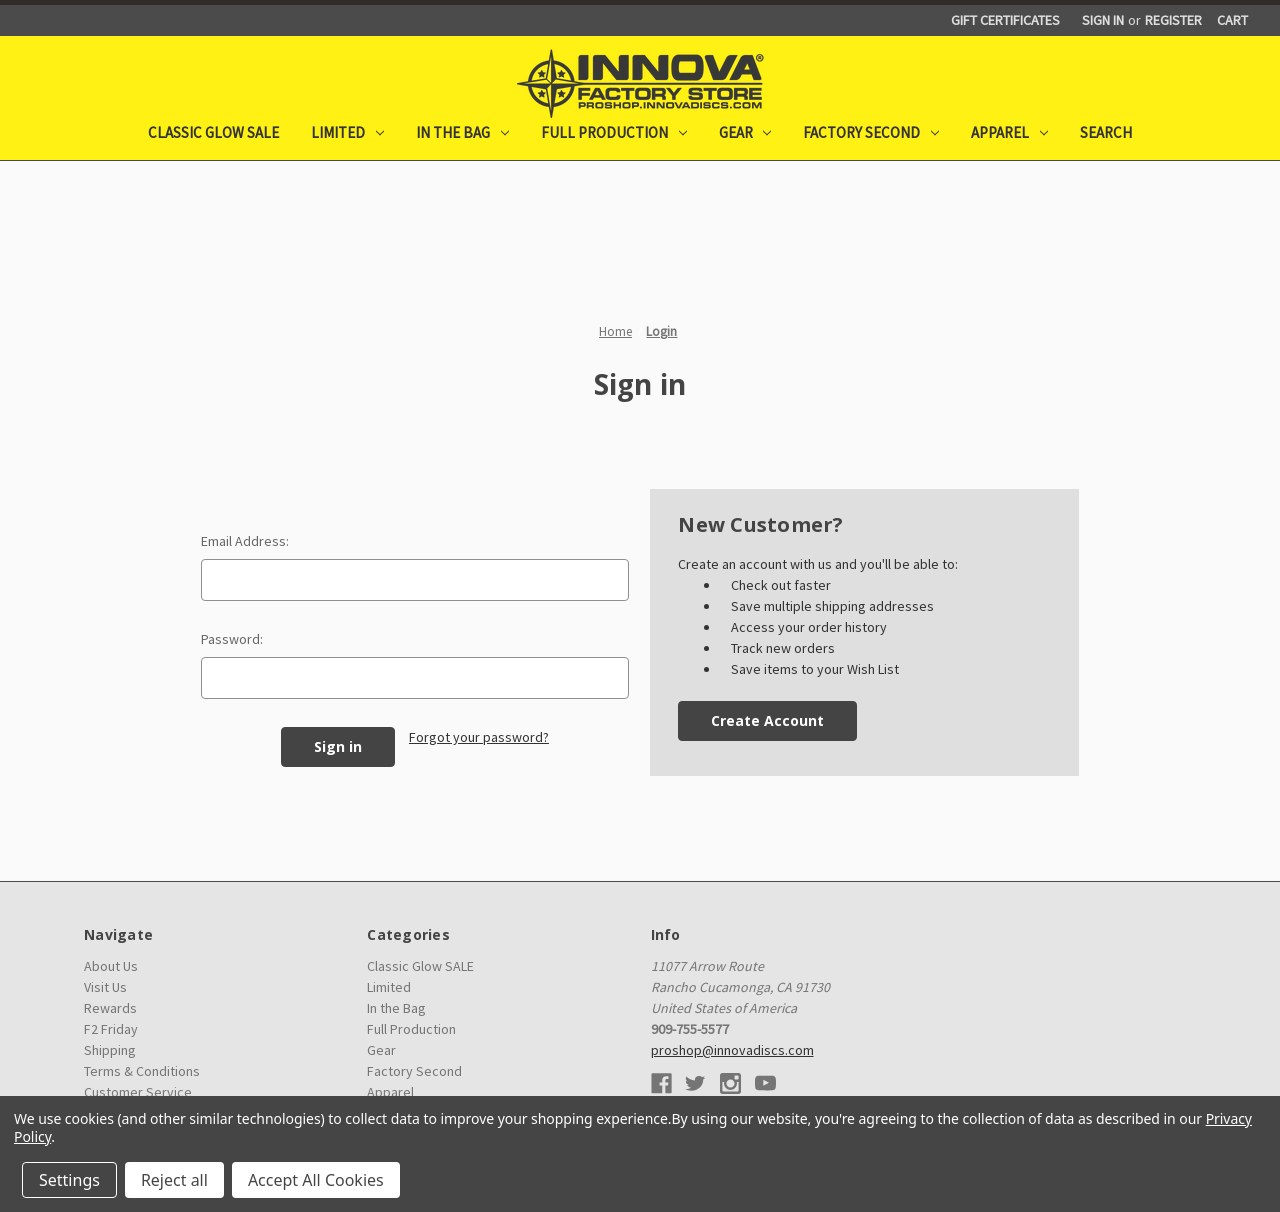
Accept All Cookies (316, 1180)
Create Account (767, 720)
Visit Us (105, 987)
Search (1106, 132)
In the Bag (462, 132)
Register (1173, 20)
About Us (111, 966)
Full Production (614, 132)
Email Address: (245, 541)
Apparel (1009, 132)
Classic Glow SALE (213, 132)
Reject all (174, 1180)
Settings (69, 1180)
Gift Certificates (1005, 20)
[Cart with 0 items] (1232, 20)
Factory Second (871, 132)
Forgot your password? (479, 737)
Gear (745, 132)
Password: (232, 639)
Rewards (110, 1008)
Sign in (1103, 20)
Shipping (110, 1050)
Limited (347, 132)
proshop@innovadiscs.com (732, 1050)
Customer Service (138, 1092)
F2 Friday (111, 1029)
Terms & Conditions (142, 1071)
